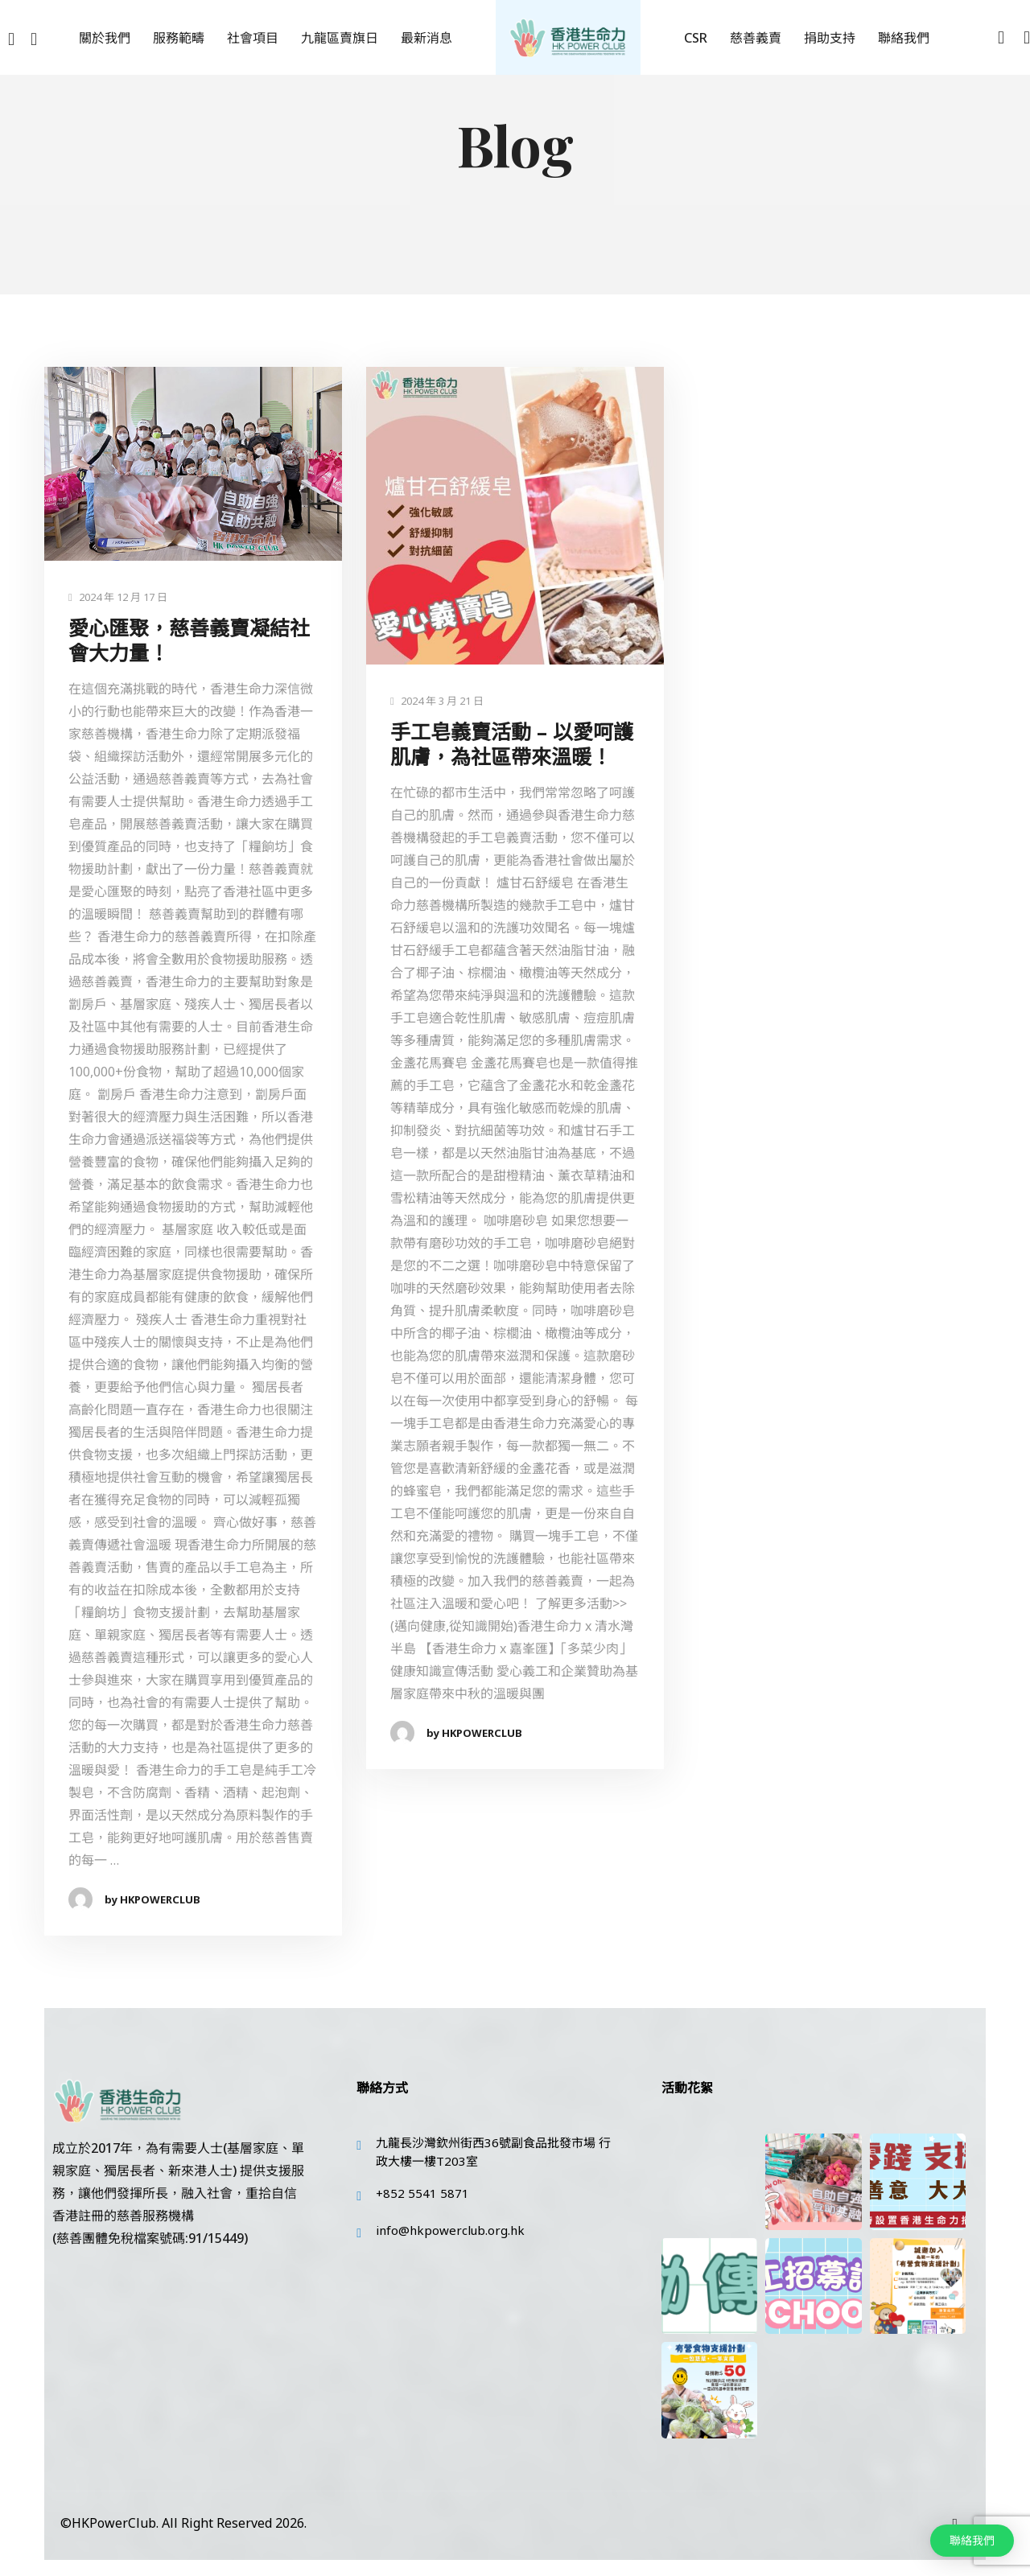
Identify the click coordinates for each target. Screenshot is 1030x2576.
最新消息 (426, 38)
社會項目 (252, 38)
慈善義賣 (755, 38)
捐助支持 (829, 38)
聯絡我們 (903, 38)
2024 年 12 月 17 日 (117, 597)
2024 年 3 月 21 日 (437, 701)
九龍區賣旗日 (339, 38)
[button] (972, 2541)
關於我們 (104, 38)
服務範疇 (178, 38)
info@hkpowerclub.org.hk (450, 2230)
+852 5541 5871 (422, 2193)
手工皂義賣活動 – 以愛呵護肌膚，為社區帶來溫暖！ (511, 744)
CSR (695, 38)
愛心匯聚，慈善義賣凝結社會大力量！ (189, 640)
